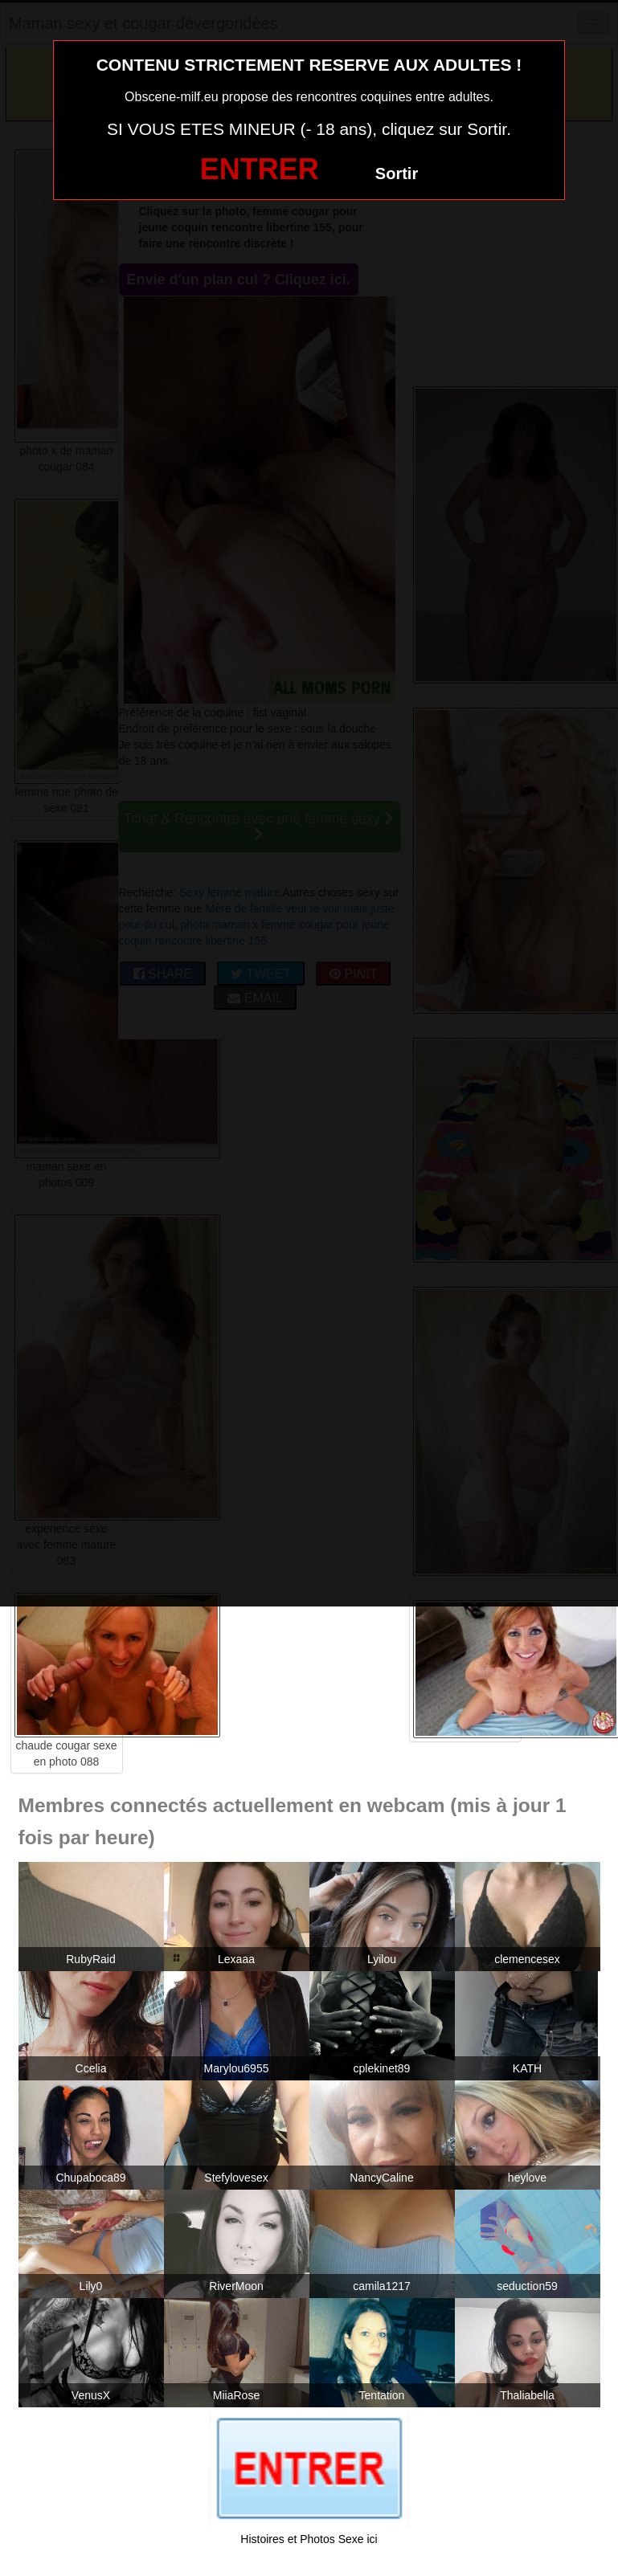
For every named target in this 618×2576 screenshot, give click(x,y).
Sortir (396, 173)
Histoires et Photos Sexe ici (308, 2539)
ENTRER (259, 169)
